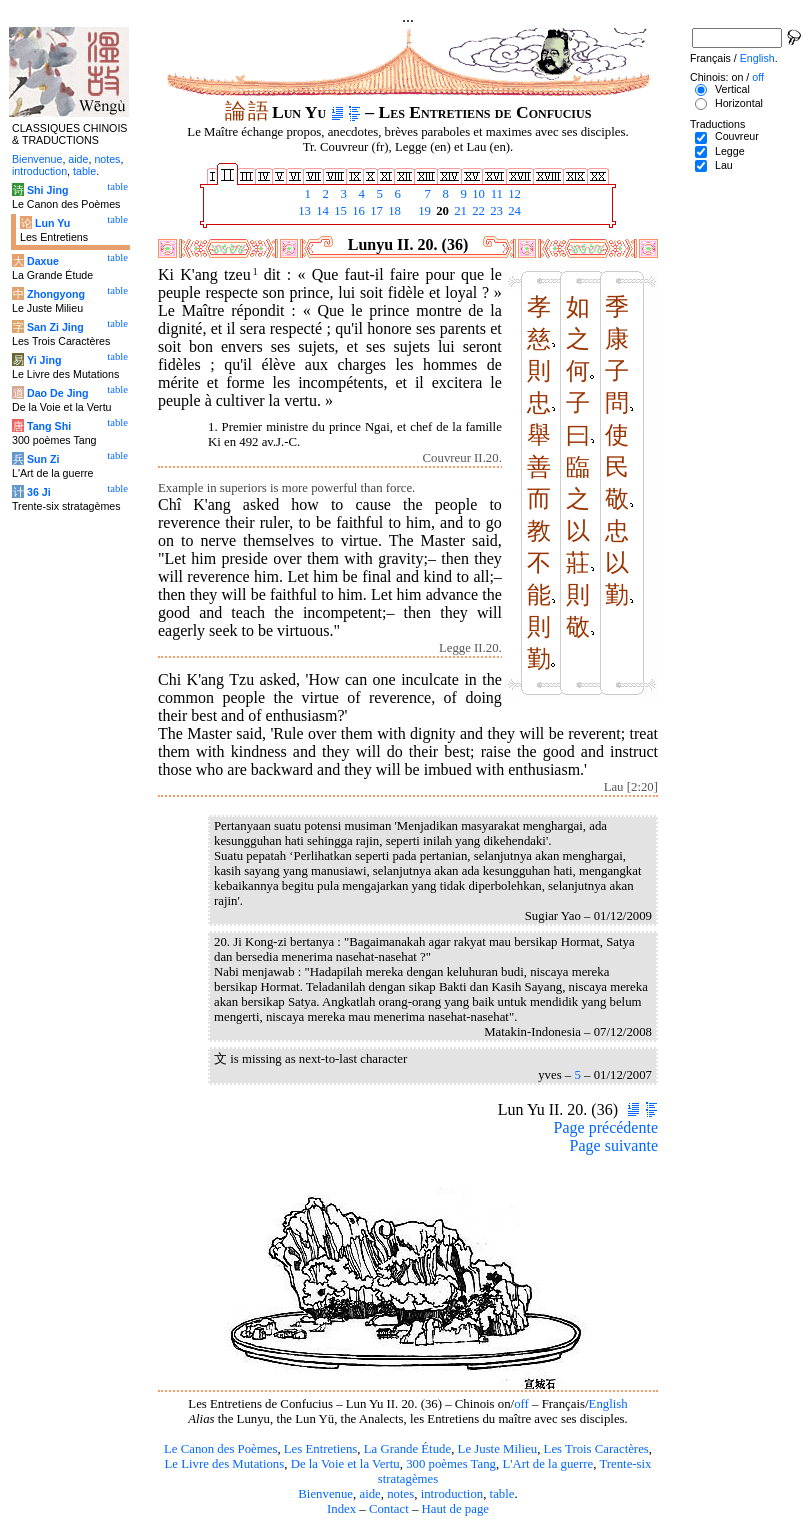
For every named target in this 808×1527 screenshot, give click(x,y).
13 (303, 211)
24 (513, 211)
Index (341, 1509)
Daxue (43, 261)
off (521, 1404)
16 (357, 211)
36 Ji (39, 492)
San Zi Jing (55, 327)
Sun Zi (43, 459)
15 (339, 211)
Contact (389, 1509)
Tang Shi (49, 426)
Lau (724, 165)
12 (513, 194)
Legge (730, 151)
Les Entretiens (321, 1449)
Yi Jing (44, 360)
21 (459, 211)
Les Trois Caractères (596, 1449)
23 (495, 211)
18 (393, 211)
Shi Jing (47, 190)
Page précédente (606, 1127)
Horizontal (739, 103)
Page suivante (614, 1145)
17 (375, 211)
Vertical (732, 89)
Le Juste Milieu (498, 1449)
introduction (452, 1494)
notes (400, 1494)
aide (369, 1494)
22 (477, 211)
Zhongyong (56, 294)
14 (321, 211)
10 (477, 194)
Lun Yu (52, 223)
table (502, 1494)
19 (423, 211)
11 (495, 194)
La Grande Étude (407, 1449)
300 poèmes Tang (451, 1464)
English (608, 1404)
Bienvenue (325, 1494)
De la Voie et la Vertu (345, 1464)
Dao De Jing (58, 393)
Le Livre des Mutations (224, 1464)
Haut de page (456, 1509)
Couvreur (737, 136)
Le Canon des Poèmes (220, 1449)
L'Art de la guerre (547, 1464)
